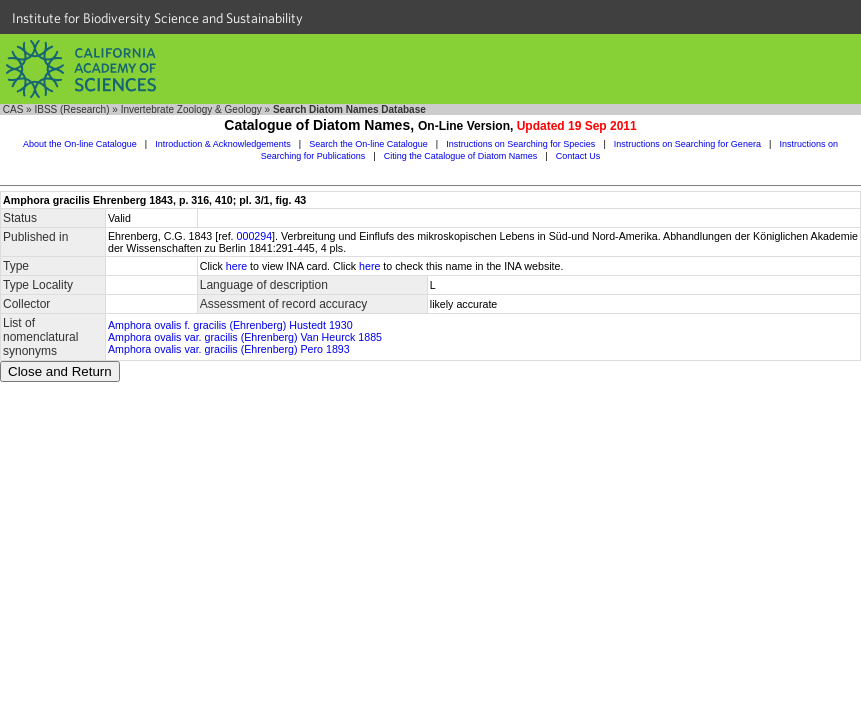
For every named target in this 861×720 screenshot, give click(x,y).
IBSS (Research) (71, 109)
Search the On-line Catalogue (368, 144)
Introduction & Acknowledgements (223, 144)
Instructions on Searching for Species (520, 144)
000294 (255, 236)
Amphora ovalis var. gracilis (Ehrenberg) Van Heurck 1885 (245, 337)
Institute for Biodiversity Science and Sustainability (157, 18)
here (236, 266)
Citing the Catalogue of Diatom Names (461, 156)
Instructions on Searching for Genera (687, 144)
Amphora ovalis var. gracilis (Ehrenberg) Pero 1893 (229, 349)
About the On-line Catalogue (80, 144)
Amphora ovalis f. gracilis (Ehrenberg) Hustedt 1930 (230, 325)
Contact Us (578, 156)
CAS (13, 109)
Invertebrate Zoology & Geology (191, 109)
